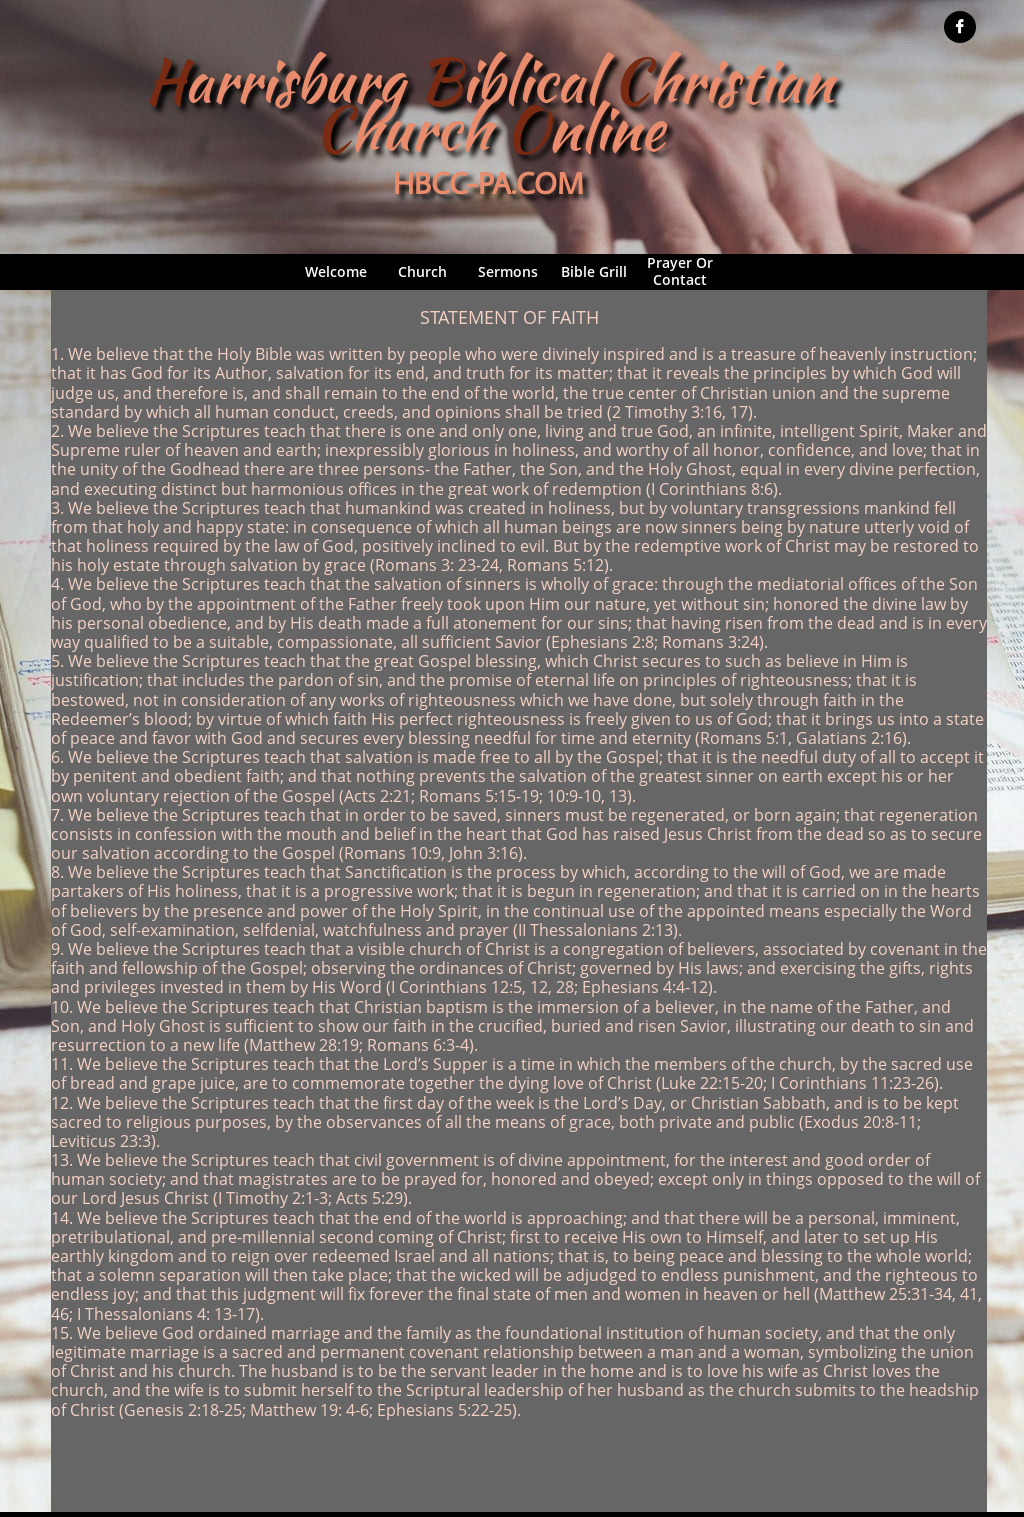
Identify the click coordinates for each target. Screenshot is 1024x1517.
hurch (420, 128)
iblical (536, 80)
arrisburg (301, 80)
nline (606, 128)
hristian (740, 80)
